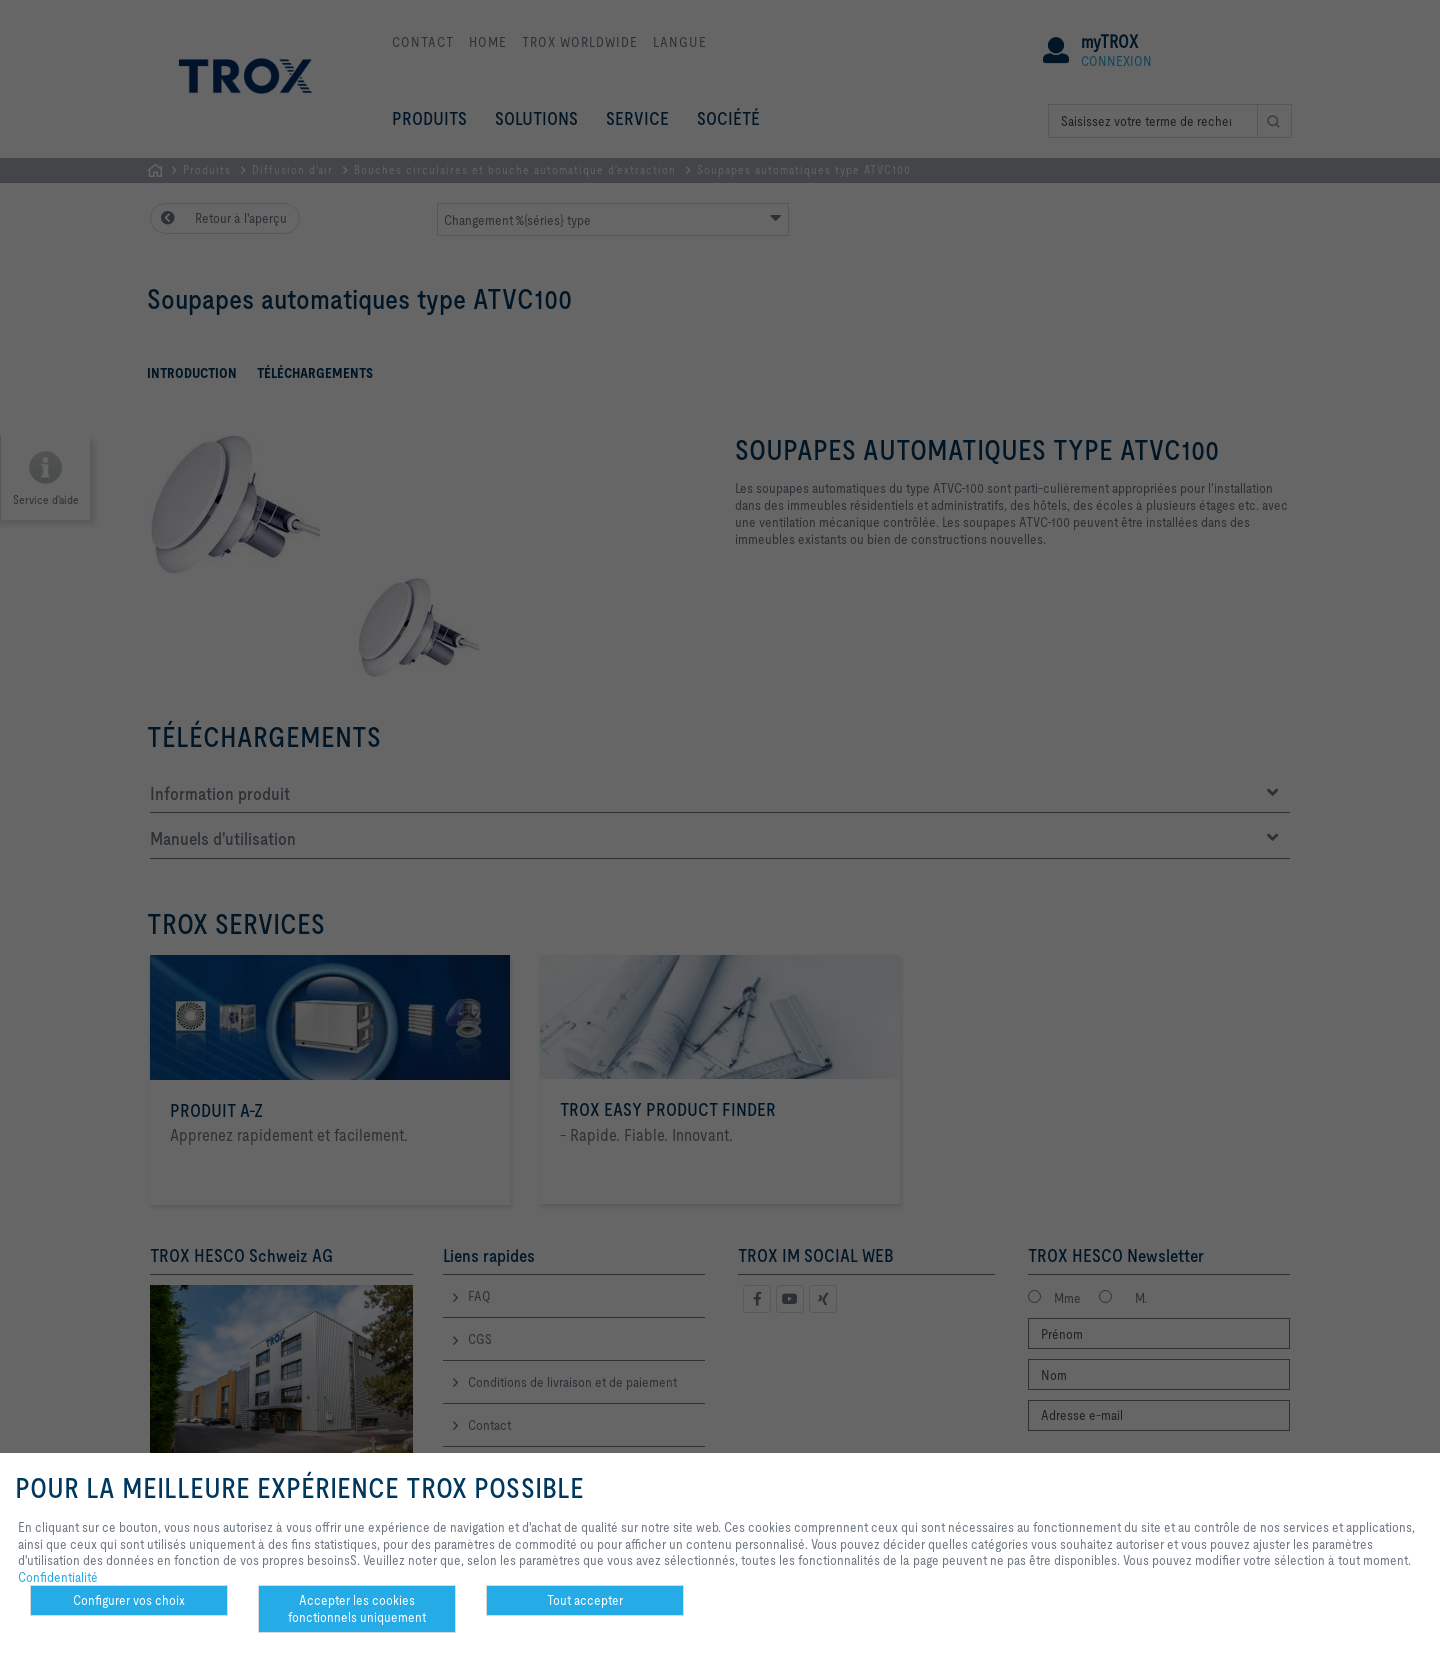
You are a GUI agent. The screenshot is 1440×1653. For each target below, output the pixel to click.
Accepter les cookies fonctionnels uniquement (357, 1608)
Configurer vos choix (129, 1600)
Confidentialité (58, 1577)
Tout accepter (585, 1600)
